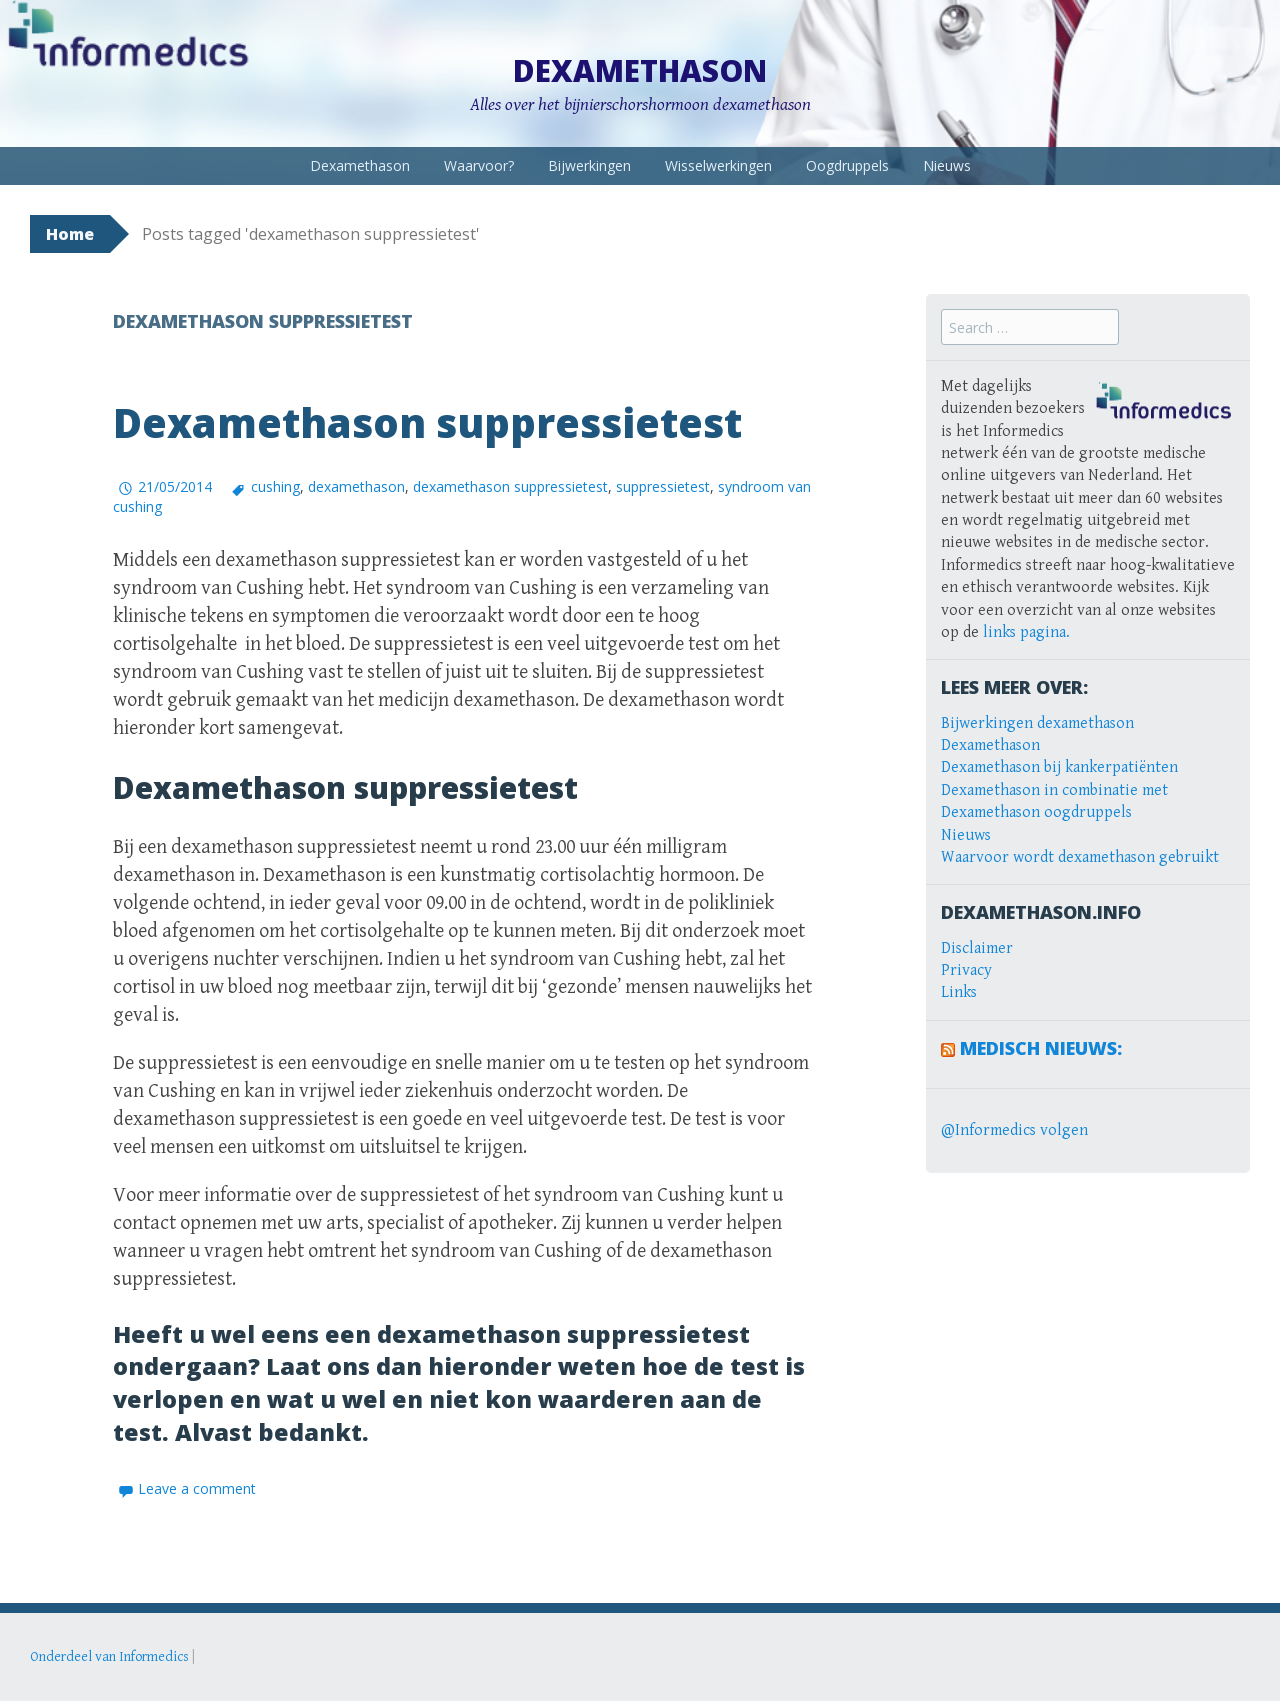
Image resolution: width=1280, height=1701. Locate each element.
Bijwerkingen (589, 165)
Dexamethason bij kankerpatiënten (1059, 767)
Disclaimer (977, 948)
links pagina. (1026, 632)
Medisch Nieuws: (1041, 1048)
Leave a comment (197, 1488)
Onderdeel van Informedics (109, 1657)
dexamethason (356, 486)
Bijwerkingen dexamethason (1037, 723)
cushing (275, 486)
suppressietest (663, 486)
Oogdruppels (847, 165)
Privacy (966, 970)
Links (959, 992)
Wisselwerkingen (718, 165)
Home (70, 234)
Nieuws (947, 165)
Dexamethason (640, 70)
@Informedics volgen (1014, 1130)
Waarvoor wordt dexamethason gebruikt (1080, 857)
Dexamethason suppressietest (427, 422)
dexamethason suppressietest (510, 486)
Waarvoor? (479, 165)
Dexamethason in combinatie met (1054, 790)
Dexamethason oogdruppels (1036, 812)
